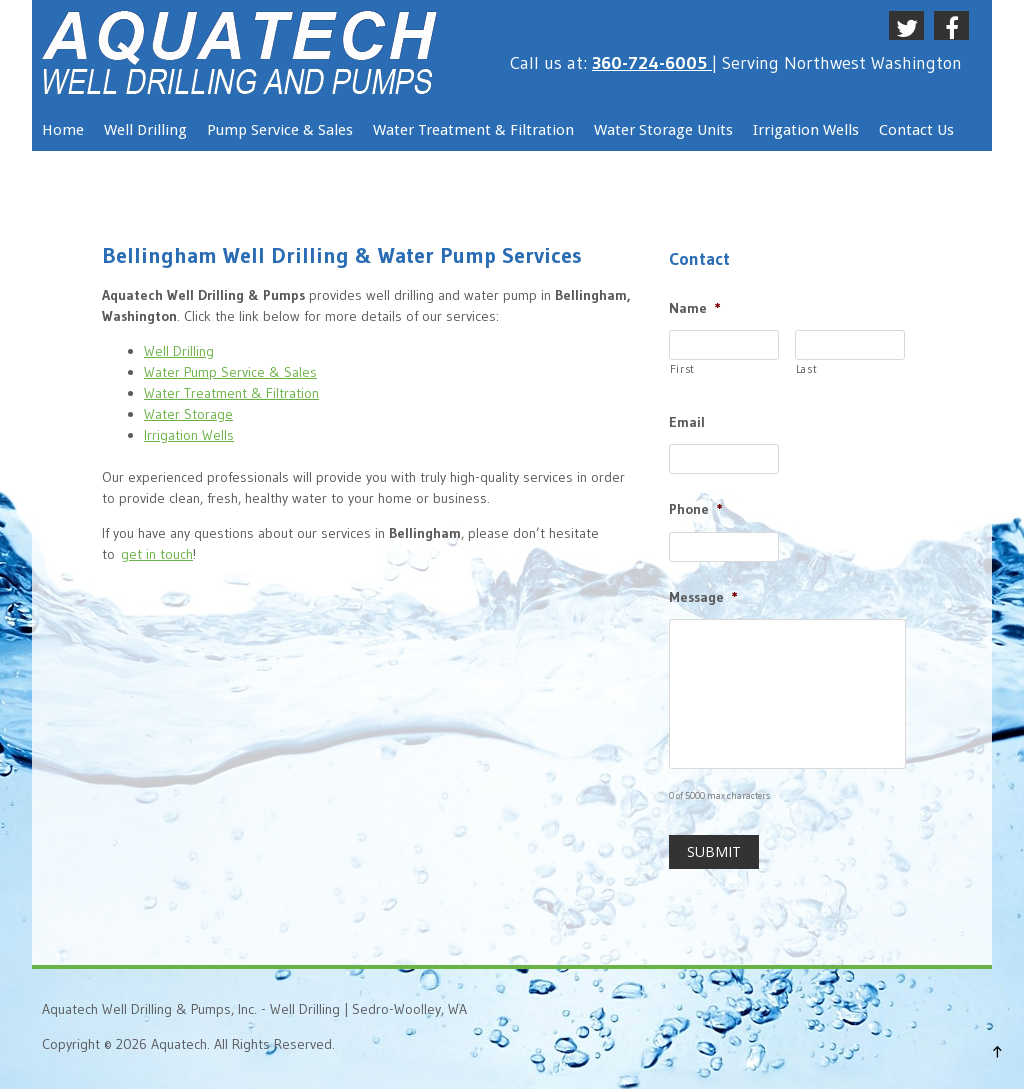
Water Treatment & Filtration (231, 393)
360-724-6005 (652, 63)
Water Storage (188, 414)
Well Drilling (179, 351)
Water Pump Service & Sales (230, 372)
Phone (696, 509)
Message (703, 597)
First (682, 369)
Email (687, 422)
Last (807, 369)
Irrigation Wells (189, 435)
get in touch (157, 554)
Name (695, 308)
